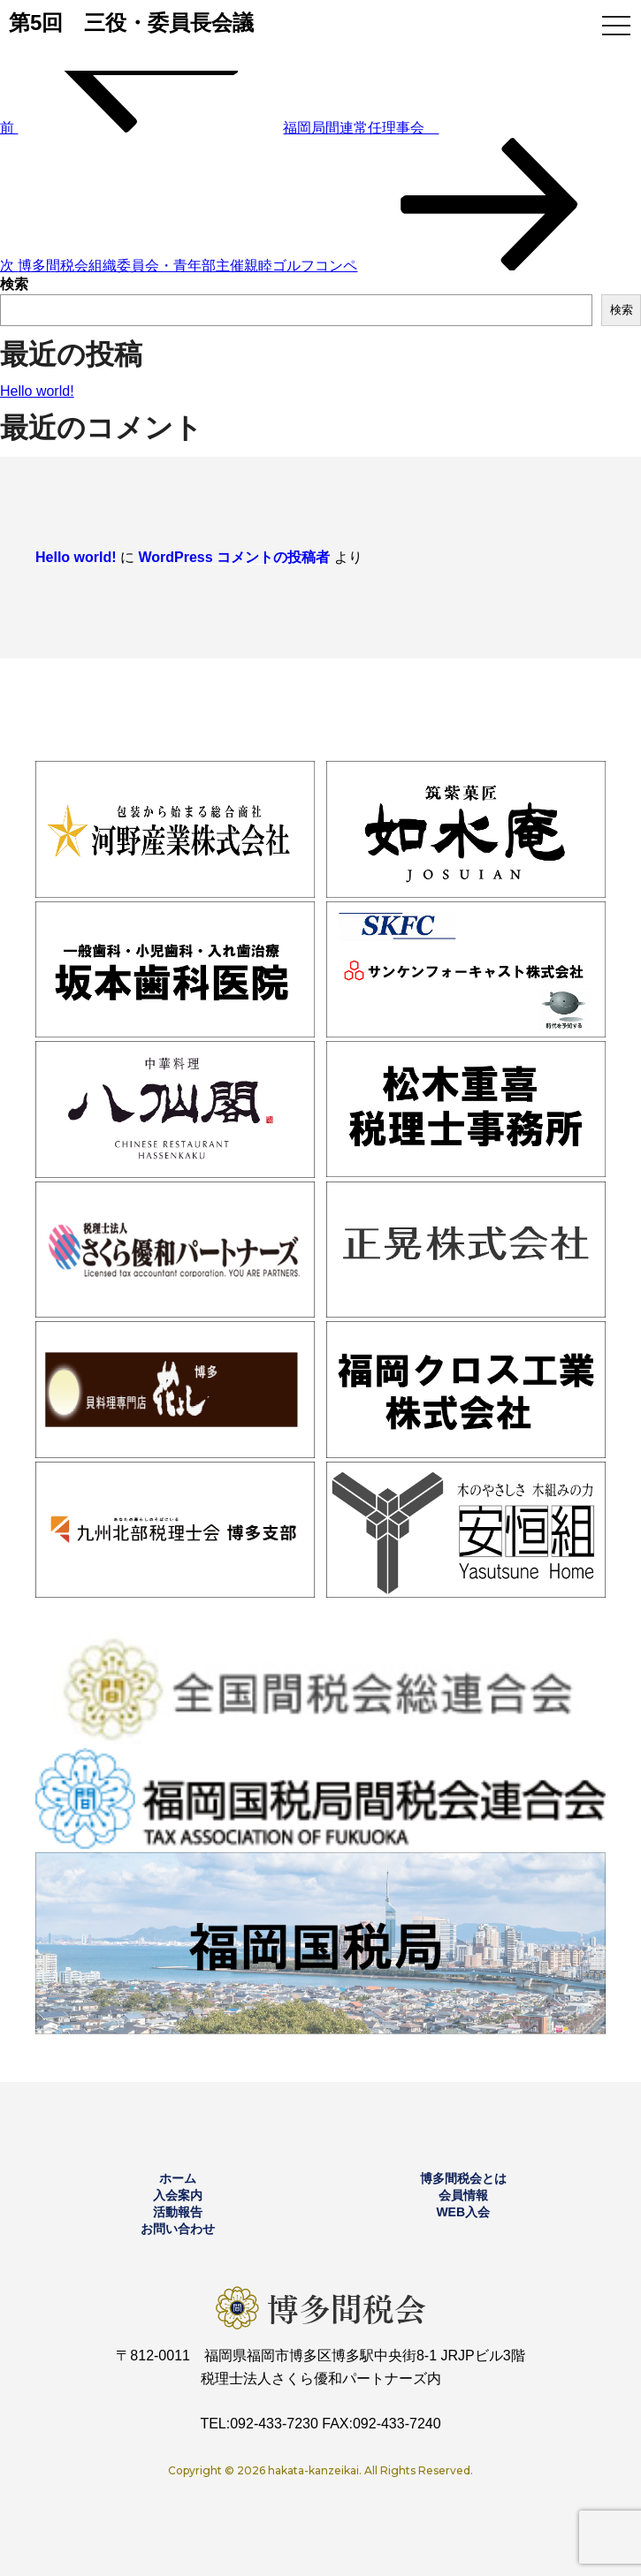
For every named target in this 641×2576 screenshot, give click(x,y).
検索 (14, 284)
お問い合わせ (178, 2229)
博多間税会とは (463, 2178)
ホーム (177, 2178)
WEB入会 (463, 2212)
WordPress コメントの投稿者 (234, 557)
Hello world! (37, 391)
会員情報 (463, 2195)
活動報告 (177, 2212)
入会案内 (177, 2195)
